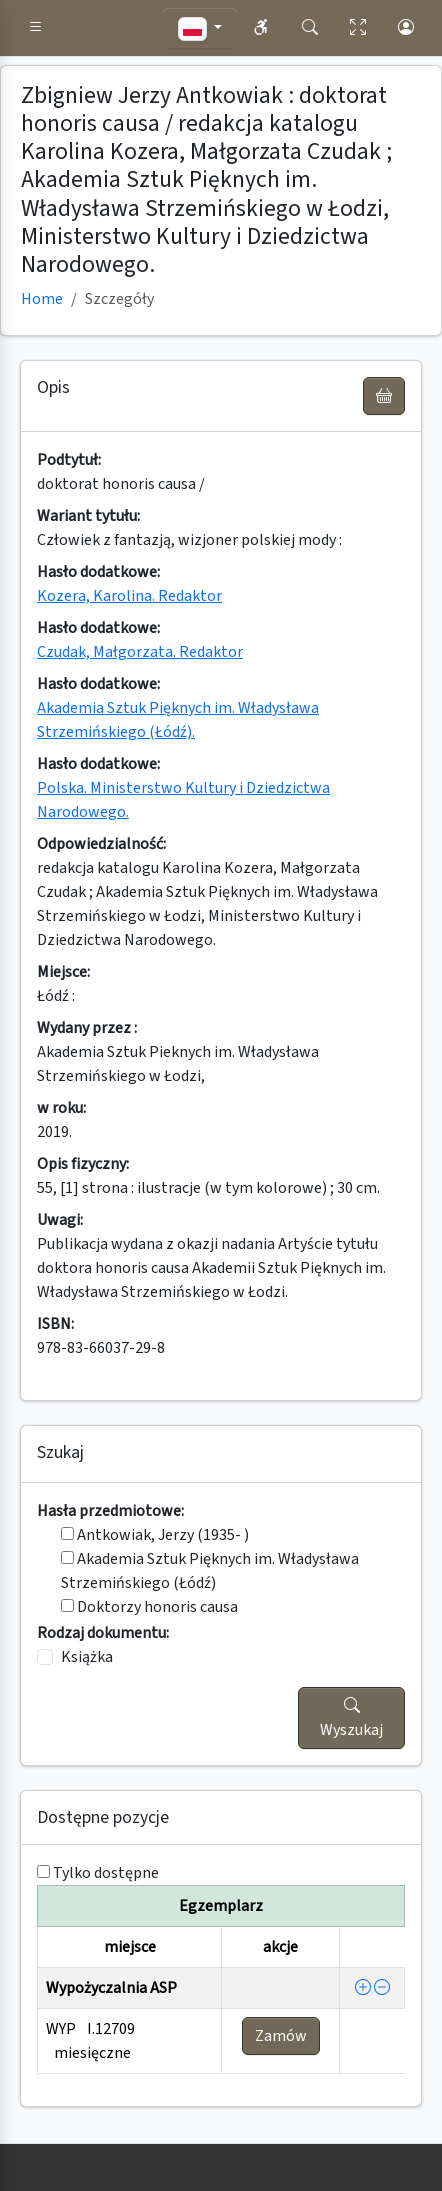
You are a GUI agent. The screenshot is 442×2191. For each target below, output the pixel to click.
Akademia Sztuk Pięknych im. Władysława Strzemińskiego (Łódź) (210, 1571)
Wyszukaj (351, 1718)
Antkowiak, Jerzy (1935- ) (155, 1535)
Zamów (281, 2036)
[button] (36, 28)
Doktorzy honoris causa (149, 1607)
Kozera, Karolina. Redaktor (129, 596)
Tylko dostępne (106, 1873)
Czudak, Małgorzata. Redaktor (140, 652)
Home (42, 299)
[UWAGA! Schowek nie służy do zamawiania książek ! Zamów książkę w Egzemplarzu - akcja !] (384, 396)
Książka (87, 1657)
